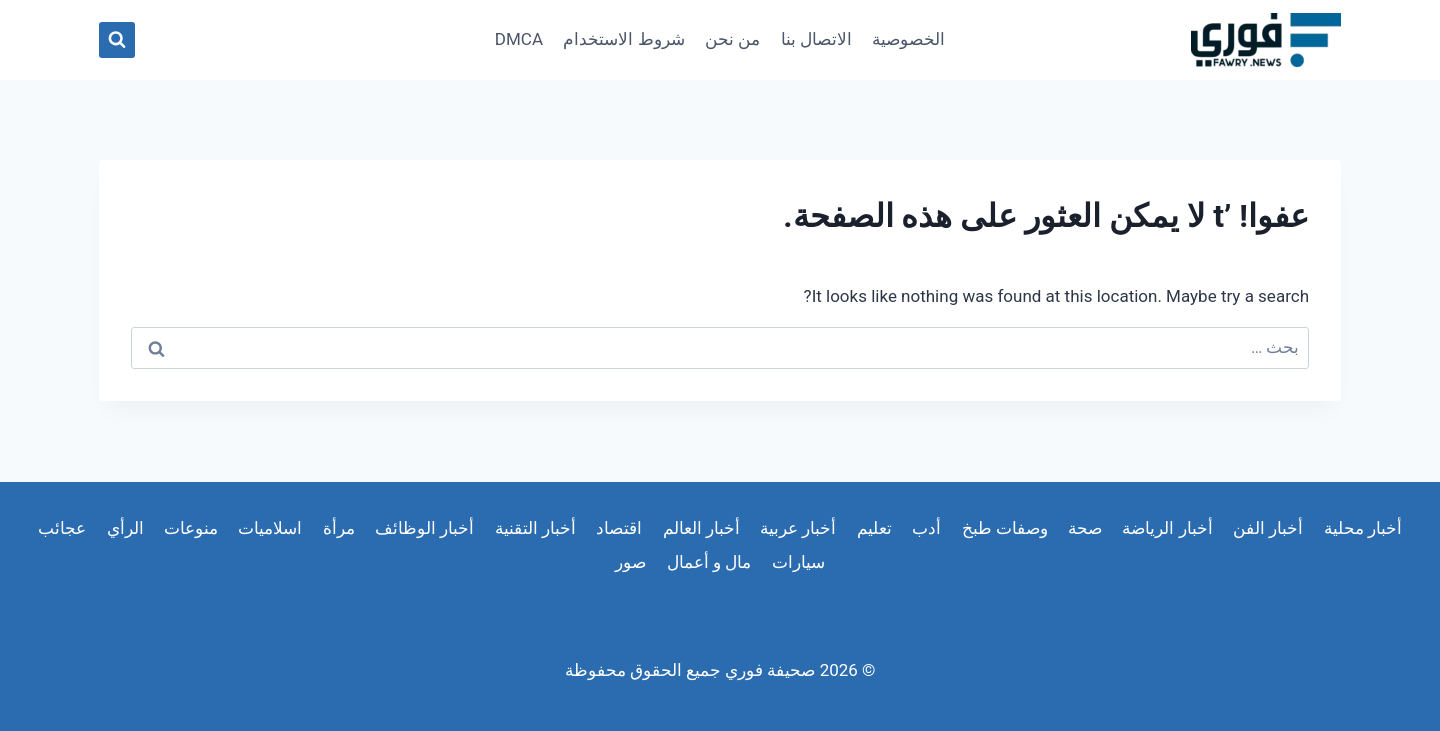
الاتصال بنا (816, 39)
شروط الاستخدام (623, 39)
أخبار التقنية (535, 528)
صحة (1085, 528)
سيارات (798, 562)
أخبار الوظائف (424, 528)
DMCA (519, 39)
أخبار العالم (701, 528)
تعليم (874, 528)
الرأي (125, 528)
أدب (926, 528)
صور (630, 562)
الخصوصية (908, 39)
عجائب (62, 528)
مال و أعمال (709, 562)
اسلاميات (270, 528)
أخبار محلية (1363, 528)
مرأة (339, 528)
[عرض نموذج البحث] (117, 40)
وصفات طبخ (1005, 528)
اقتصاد (619, 528)
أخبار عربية (798, 528)
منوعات (191, 528)
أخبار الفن (1268, 528)
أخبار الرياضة (1167, 528)
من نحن (732, 39)
